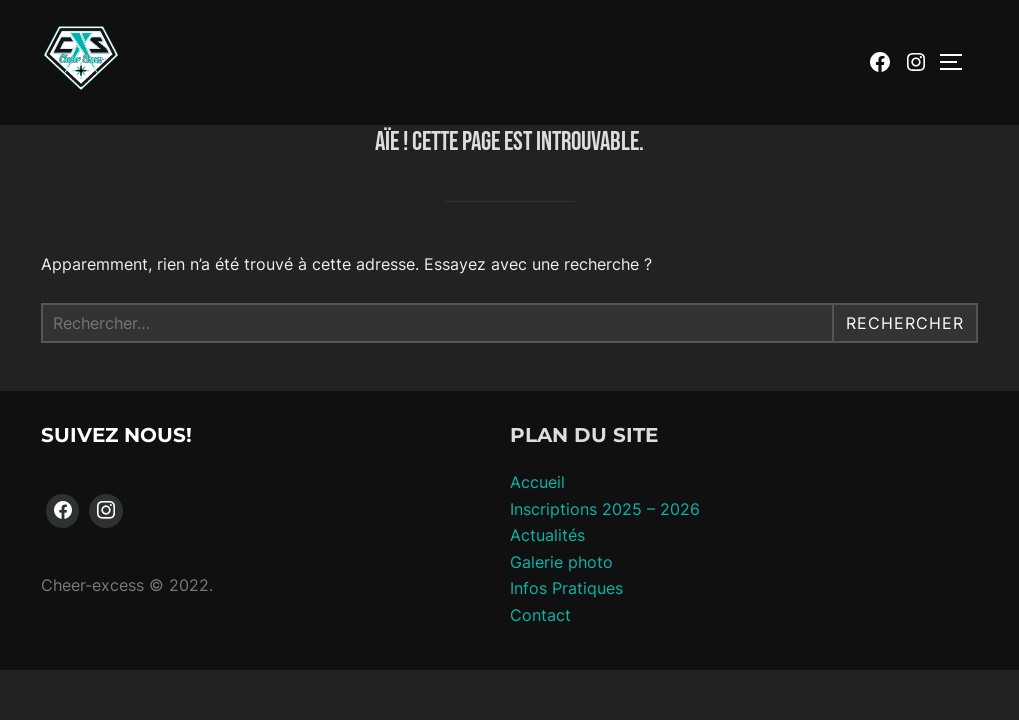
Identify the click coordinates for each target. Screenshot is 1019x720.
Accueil (537, 483)
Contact (540, 616)
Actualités (547, 536)
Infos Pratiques (566, 589)
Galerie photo (561, 563)
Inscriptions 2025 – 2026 (605, 510)
